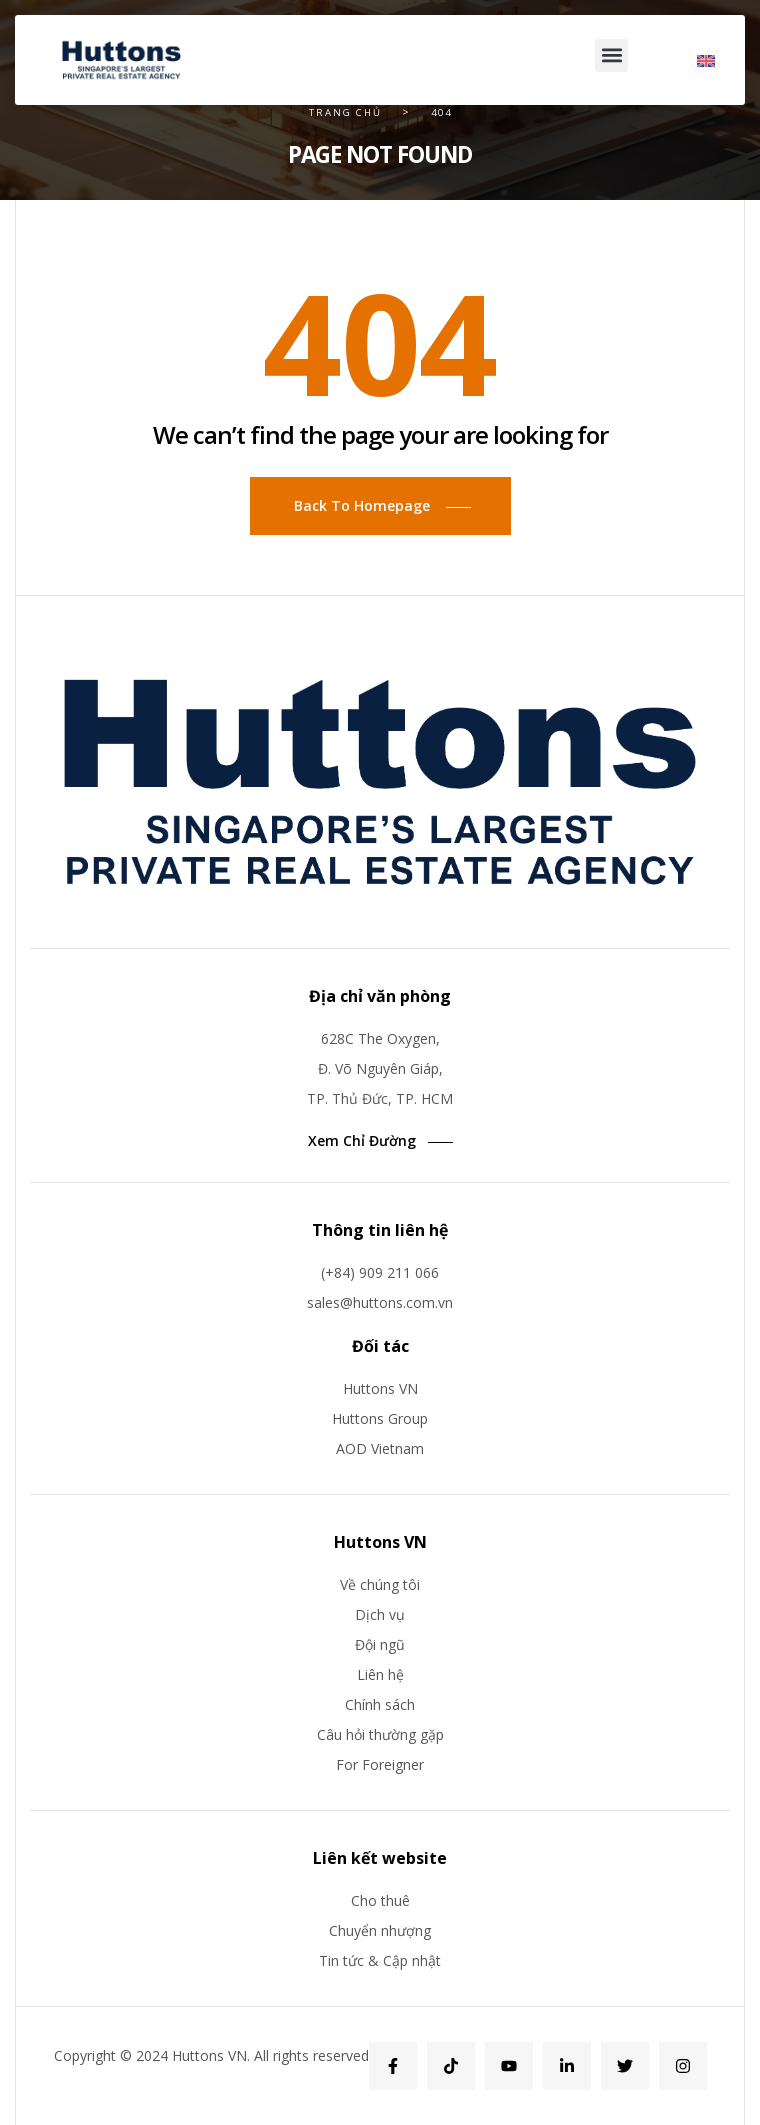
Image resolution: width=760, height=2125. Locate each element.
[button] (611, 55)
